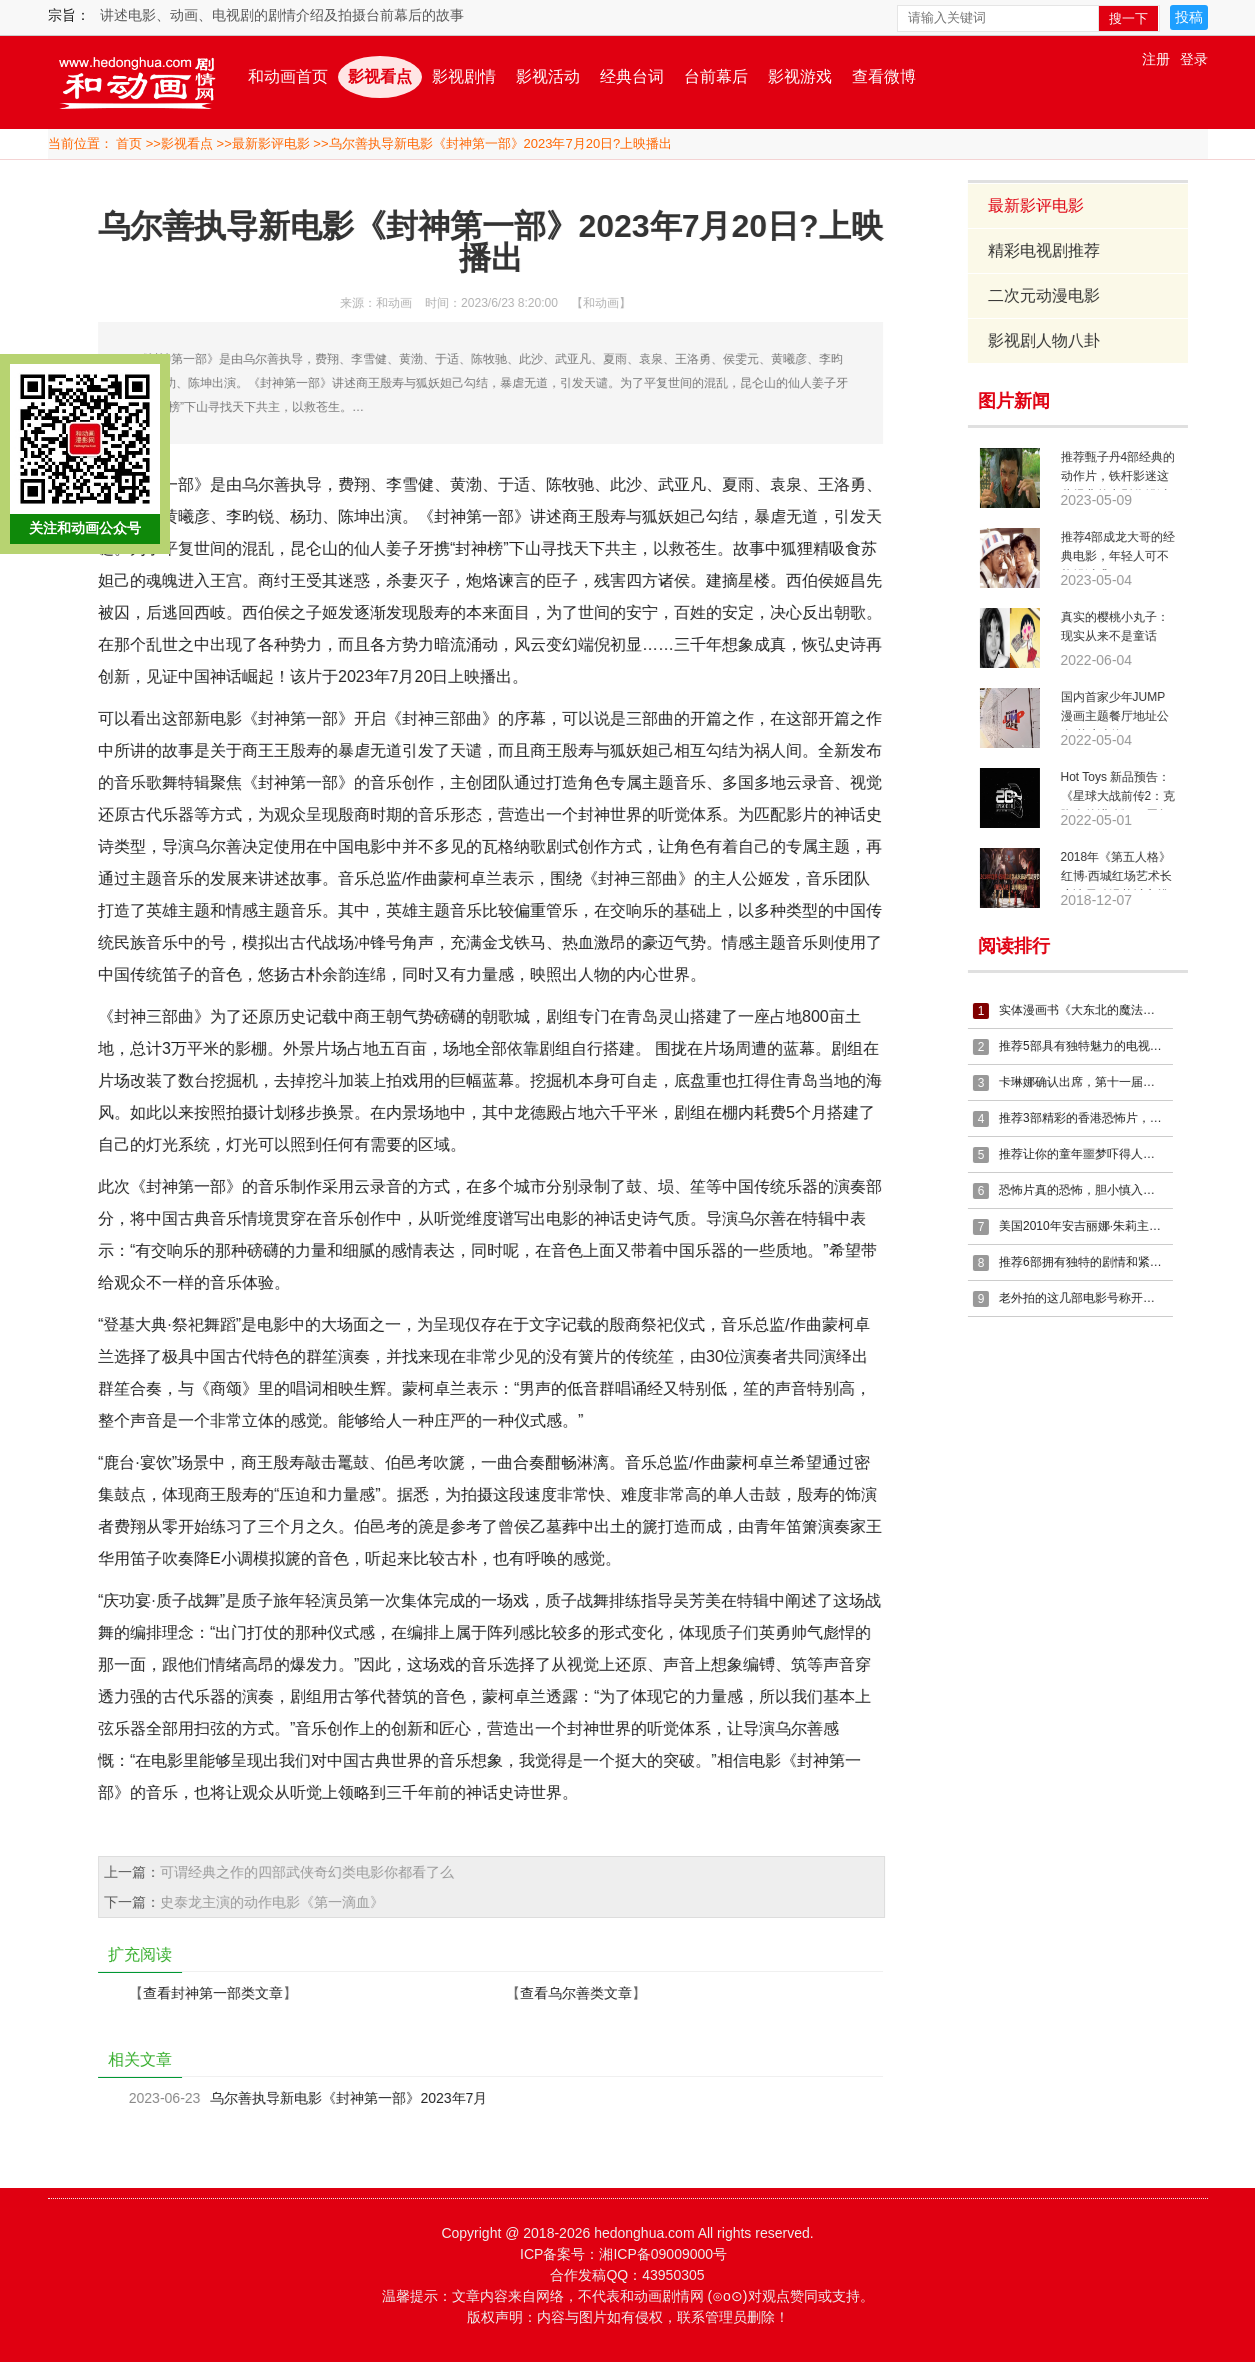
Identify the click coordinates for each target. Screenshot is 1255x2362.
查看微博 (884, 76)
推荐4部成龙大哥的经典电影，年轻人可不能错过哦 (1118, 550)
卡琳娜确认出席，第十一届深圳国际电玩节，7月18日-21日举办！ (1083, 1082)
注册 (1156, 59)
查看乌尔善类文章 (574, 1993)
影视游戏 (800, 76)
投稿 (1189, 17)
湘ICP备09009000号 (663, 2254)
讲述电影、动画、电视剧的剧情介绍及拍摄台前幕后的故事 (282, 15)
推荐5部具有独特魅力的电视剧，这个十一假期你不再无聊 (1083, 1046)
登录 (1194, 59)
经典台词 (632, 76)
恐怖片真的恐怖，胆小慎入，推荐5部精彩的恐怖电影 (1083, 1190)
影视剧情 (464, 76)
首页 (129, 143)
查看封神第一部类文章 (211, 1993)
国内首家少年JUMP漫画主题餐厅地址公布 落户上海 (1115, 710)
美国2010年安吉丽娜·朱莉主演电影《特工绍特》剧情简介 (1083, 1226)
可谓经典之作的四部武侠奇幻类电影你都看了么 (305, 1872)
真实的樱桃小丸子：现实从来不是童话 (1115, 626)
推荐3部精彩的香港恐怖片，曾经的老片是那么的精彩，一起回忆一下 (1083, 1118)
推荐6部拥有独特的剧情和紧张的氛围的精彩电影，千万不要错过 (1083, 1262)
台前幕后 (716, 76)
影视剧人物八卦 (1045, 340)
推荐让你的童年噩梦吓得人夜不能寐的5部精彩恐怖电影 (1083, 1154)
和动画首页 (288, 76)
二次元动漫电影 (1045, 295)
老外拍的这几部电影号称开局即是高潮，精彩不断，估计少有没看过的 (1083, 1298)
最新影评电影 (271, 143)
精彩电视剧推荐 (1045, 250)
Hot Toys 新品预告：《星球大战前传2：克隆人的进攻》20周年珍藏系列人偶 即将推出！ (1118, 790)
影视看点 (380, 76)
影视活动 (548, 76)
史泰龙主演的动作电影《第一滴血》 (270, 1902)
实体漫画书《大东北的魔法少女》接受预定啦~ (1083, 1010)
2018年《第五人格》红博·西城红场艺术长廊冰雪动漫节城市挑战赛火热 (1116, 870)
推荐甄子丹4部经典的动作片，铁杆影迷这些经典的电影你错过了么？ (1118, 470)
